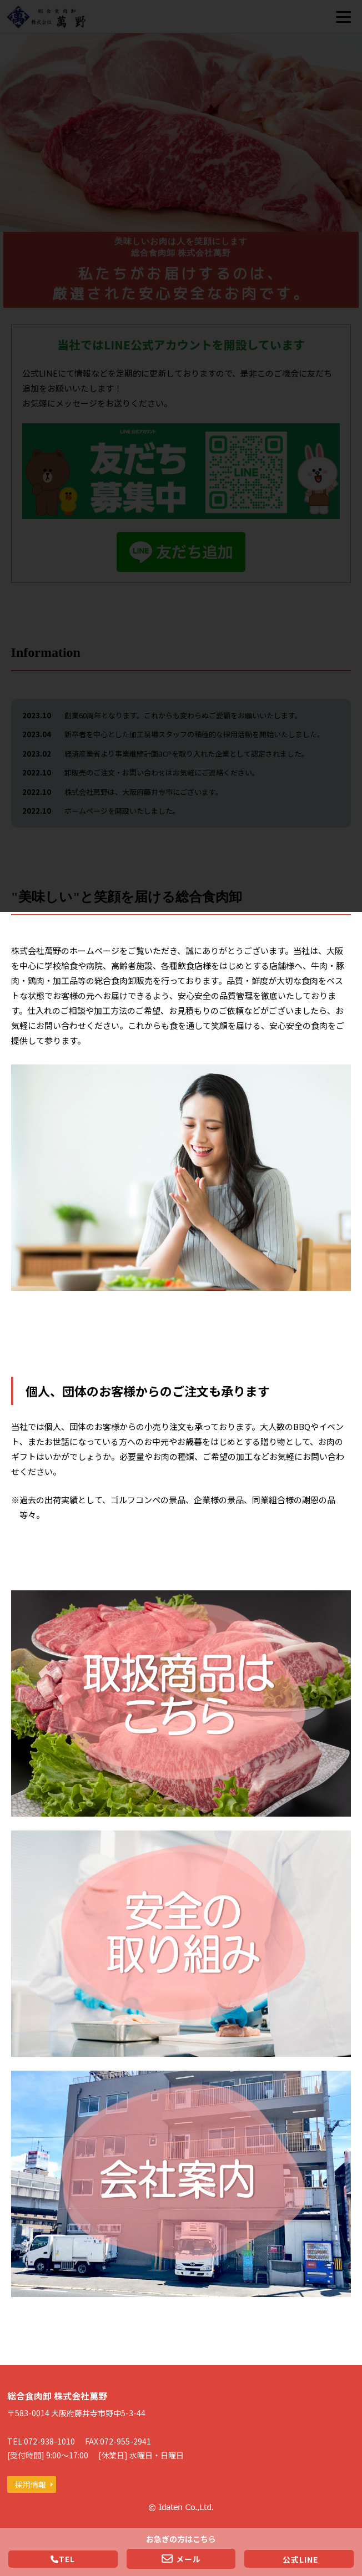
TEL (63, 2558)
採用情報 (30, 2484)
